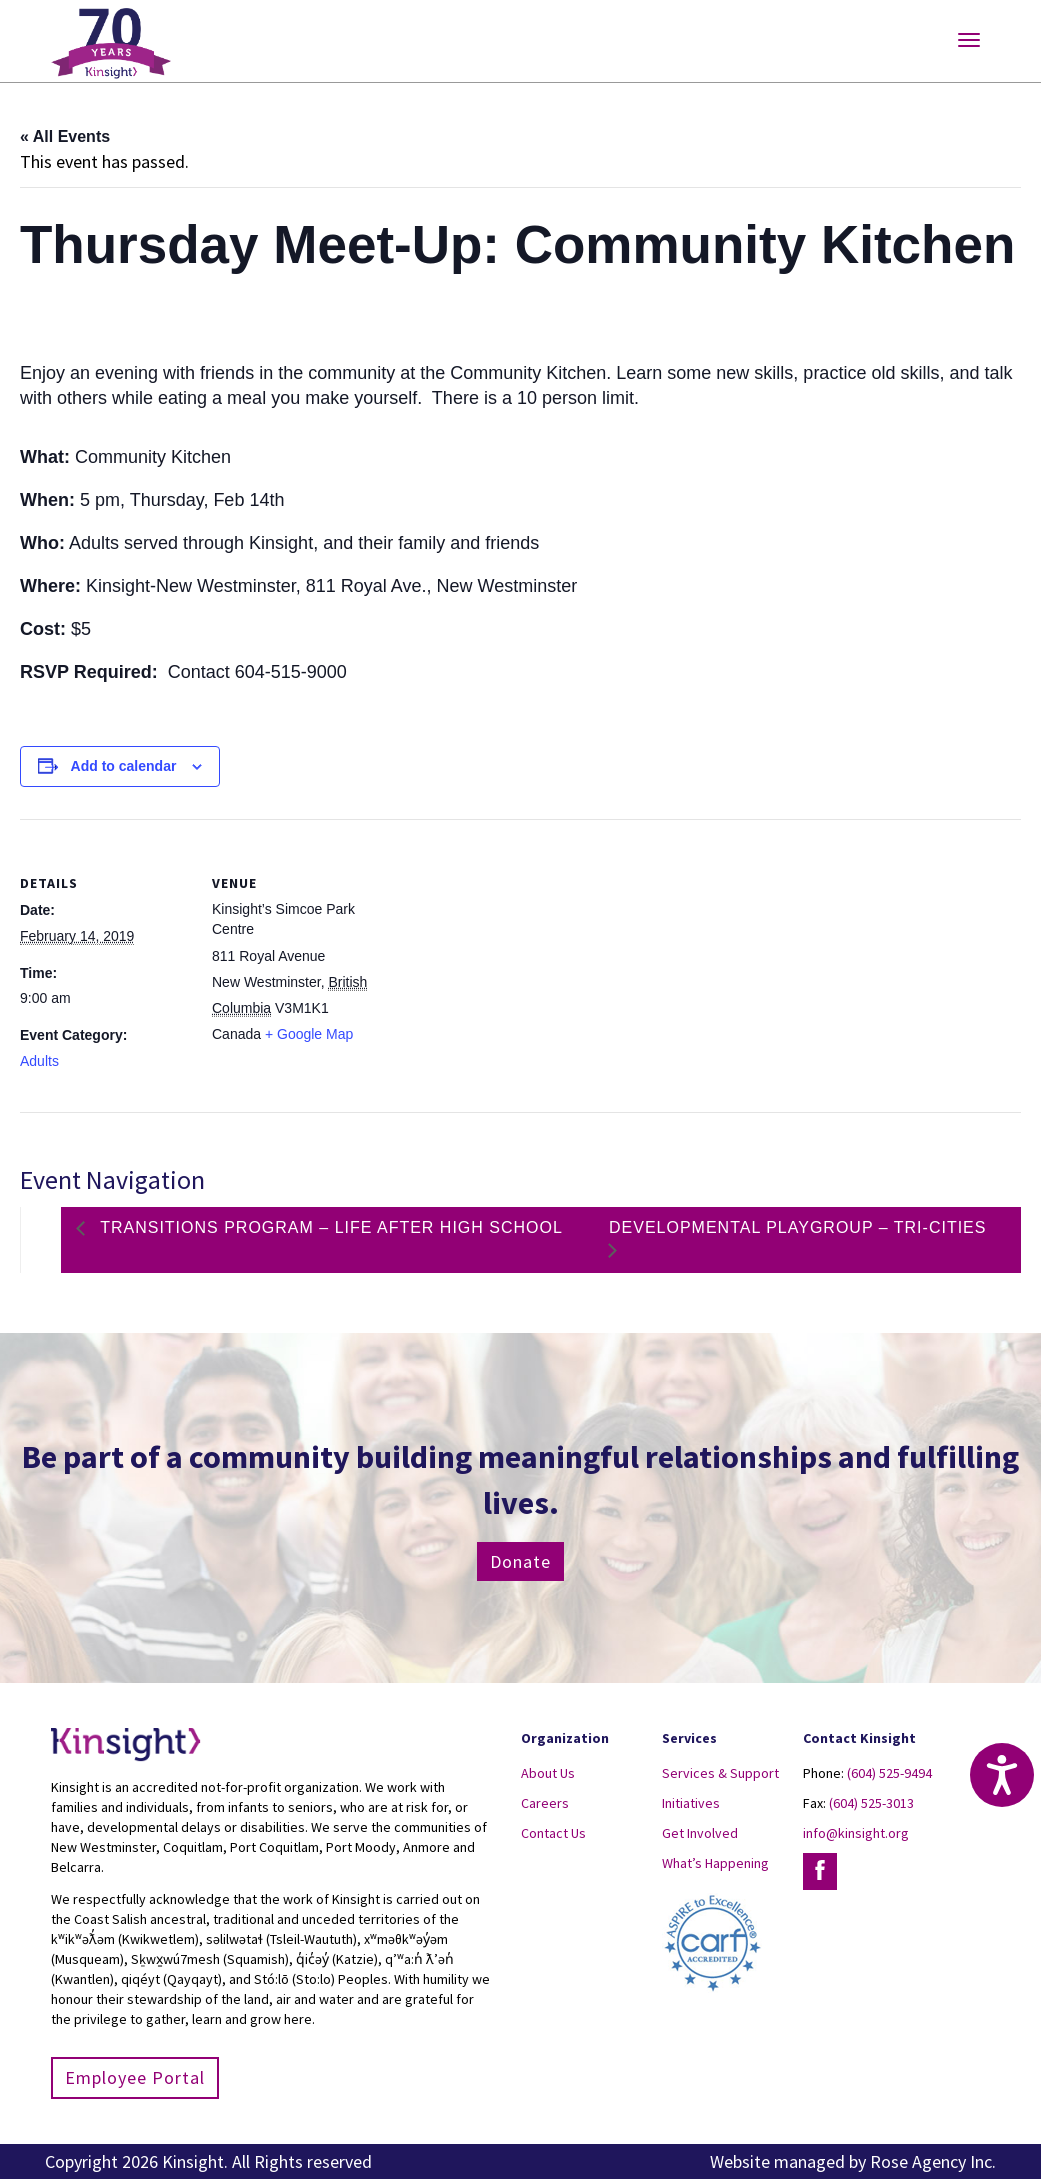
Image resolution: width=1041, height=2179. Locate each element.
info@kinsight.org (856, 1833)
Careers (545, 1803)
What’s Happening (715, 1863)
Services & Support (720, 1773)
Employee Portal (135, 2077)
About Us (548, 1773)
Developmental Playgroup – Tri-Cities (797, 1227)
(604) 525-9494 (889, 1773)
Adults (39, 1061)
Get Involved (700, 1833)
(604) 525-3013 (871, 1803)
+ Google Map (309, 1034)
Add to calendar (124, 766)
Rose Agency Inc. (933, 2161)
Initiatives (691, 1803)
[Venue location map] (509, 957)
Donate (520, 1561)
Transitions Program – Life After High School (329, 1227)
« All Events (65, 136)
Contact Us (553, 1833)
